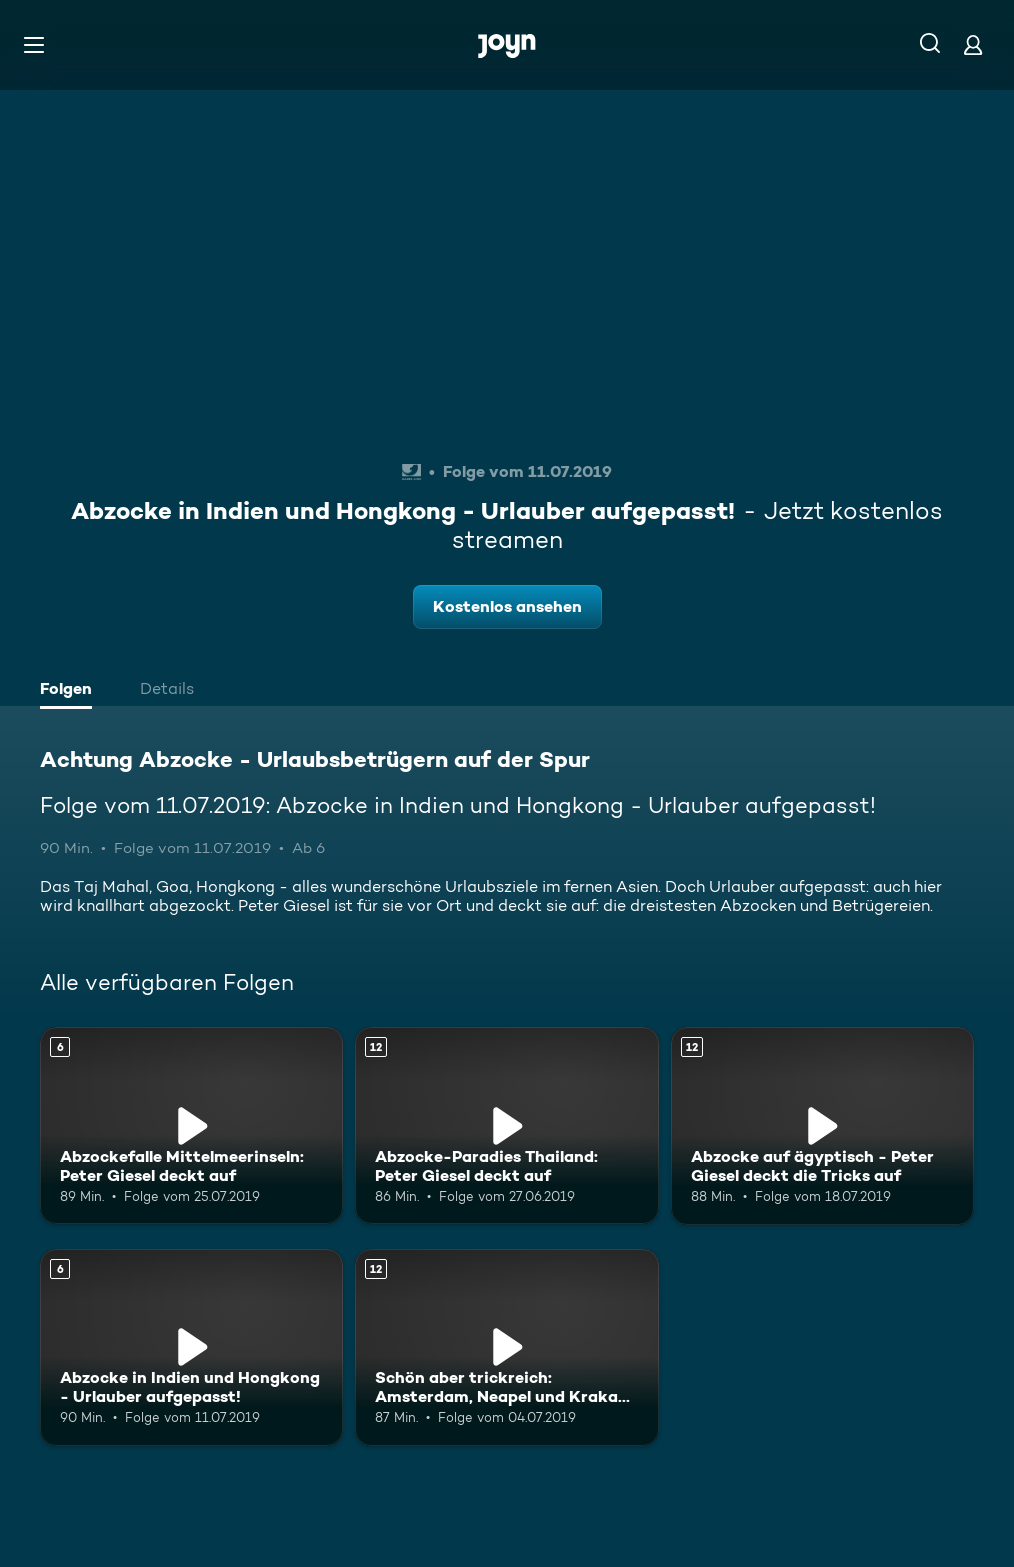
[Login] (973, 44)
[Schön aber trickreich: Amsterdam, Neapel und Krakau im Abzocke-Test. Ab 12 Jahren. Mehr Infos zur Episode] (506, 1347)
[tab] (71, 691)
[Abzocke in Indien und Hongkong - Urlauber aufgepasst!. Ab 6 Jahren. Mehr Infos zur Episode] (191, 1347)
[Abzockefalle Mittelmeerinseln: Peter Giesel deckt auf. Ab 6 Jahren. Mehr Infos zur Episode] (191, 1125)
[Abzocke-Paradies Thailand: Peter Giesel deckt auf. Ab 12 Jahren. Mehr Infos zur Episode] (506, 1125)
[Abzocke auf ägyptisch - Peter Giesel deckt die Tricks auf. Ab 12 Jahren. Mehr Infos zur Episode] (822, 1125)
